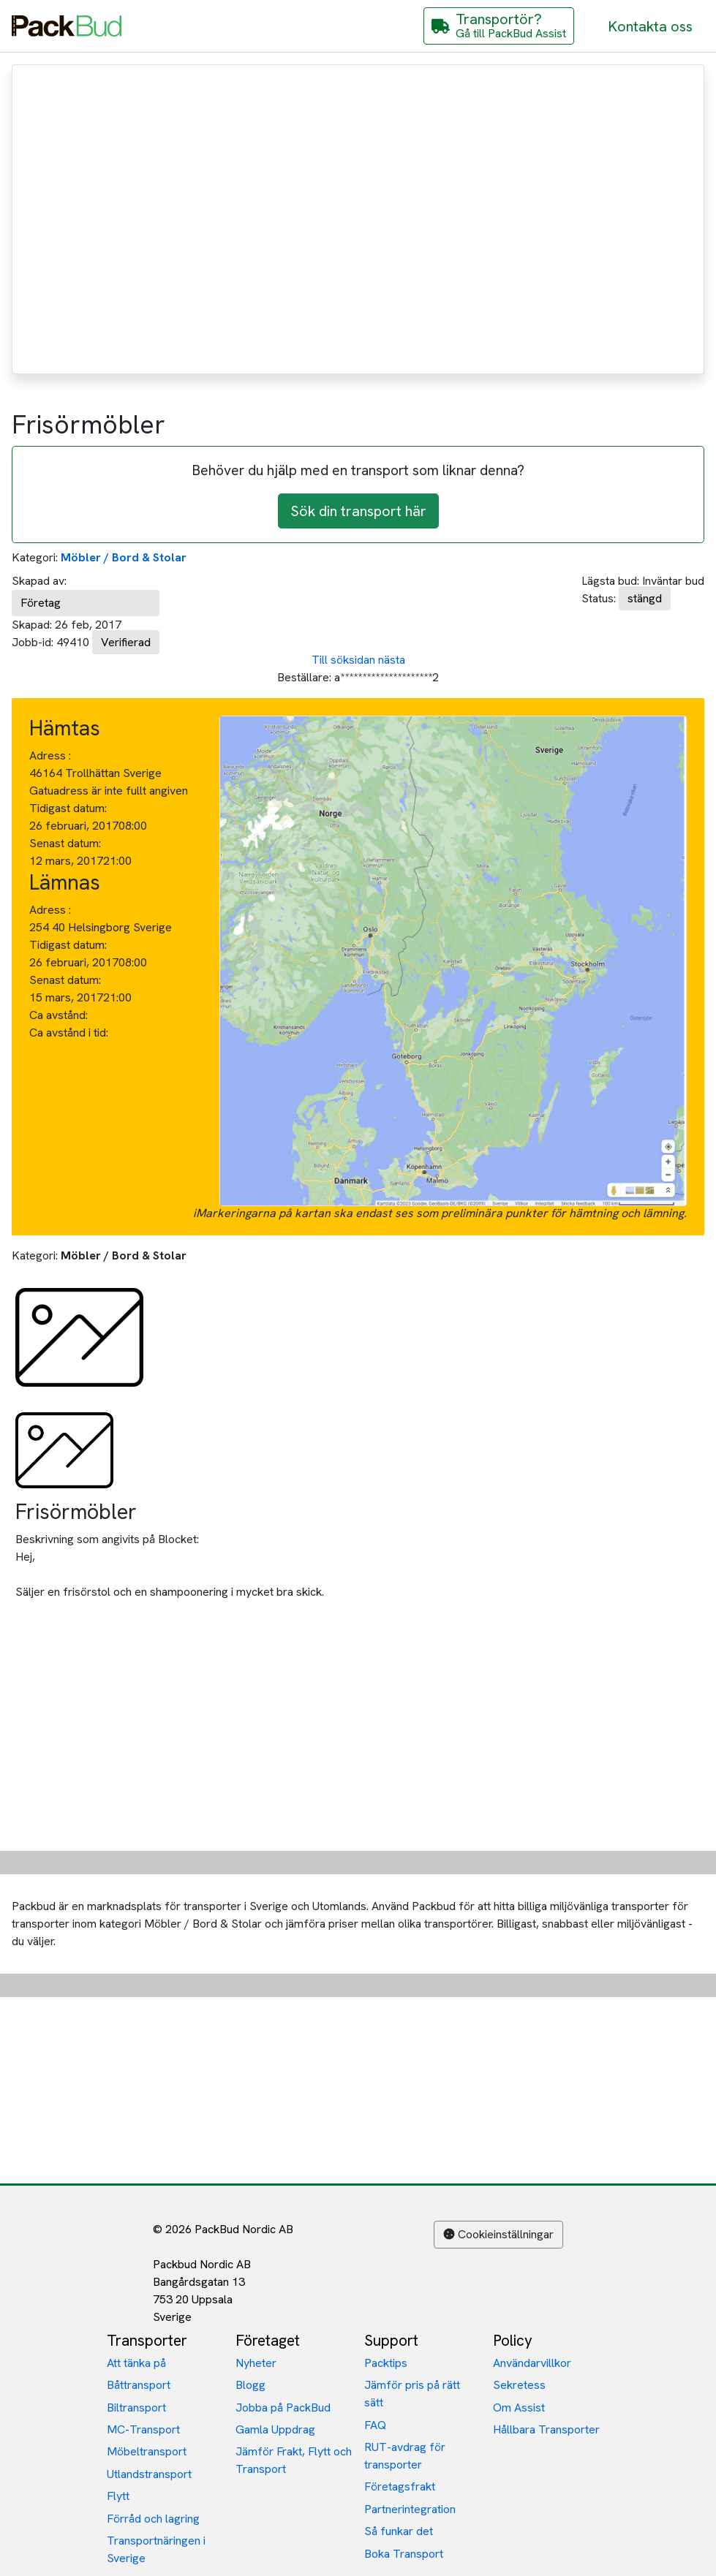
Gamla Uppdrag (275, 2429)
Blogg (250, 2385)
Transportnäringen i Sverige (156, 2549)
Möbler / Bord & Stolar (123, 557)
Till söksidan (343, 659)
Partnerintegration (410, 2509)
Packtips (385, 2363)
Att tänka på (136, 2363)
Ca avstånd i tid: (70, 1032)
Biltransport (136, 2407)
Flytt (118, 2496)
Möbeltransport (146, 2451)
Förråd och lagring (153, 2518)
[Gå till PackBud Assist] (498, 26)
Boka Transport (403, 2553)
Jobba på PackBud (283, 2407)
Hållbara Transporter (546, 2429)
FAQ (375, 2425)
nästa (391, 659)
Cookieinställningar (498, 2234)
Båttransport (138, 2385)
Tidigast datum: (68, 808)
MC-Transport (143, 2429)
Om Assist (519, 2407)
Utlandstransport (149, 2474)
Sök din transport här (358, 510)
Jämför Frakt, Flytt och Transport (293, 2460)
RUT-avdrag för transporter (404, 2455)
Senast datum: (65, 843)
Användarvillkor (532, 2363)
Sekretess (519, 2385)
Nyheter (255, 2363)
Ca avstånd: (60, 1015)
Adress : (50, 755)
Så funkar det (398, 2531)
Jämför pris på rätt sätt (412, 2393)
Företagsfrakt (399, 2486)
